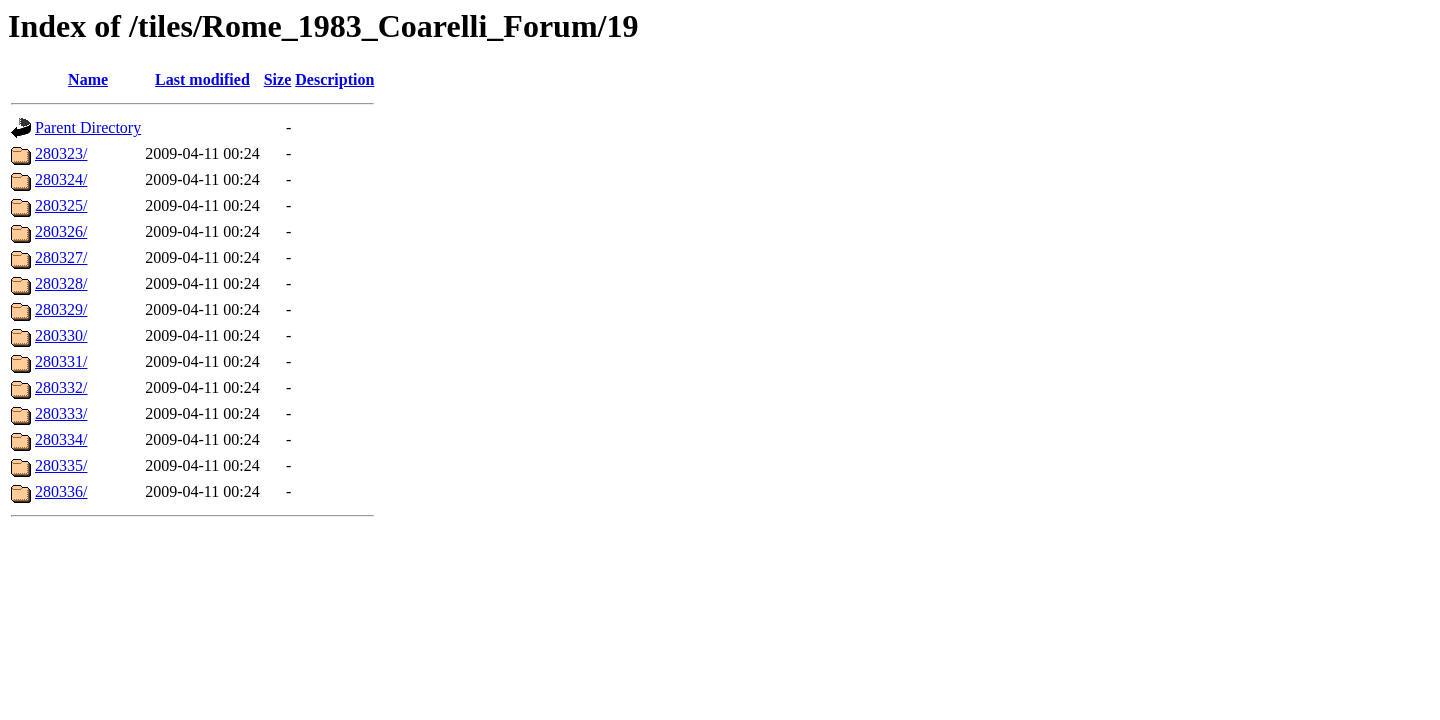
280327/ (61, 257)
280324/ (61, 179)
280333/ (61, 413)
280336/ (61, 491)
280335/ (61, 465)
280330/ (61, 335)
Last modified (202, 79)
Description (334, 79)
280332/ (61, 387)
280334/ (61, 439)
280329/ (61, 309)
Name (88, 79)
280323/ (61, 153)
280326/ (61, 231)
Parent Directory (88, 127)
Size (278, 79)
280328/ (61, 283)
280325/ (61, 205)
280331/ (61, 361)
